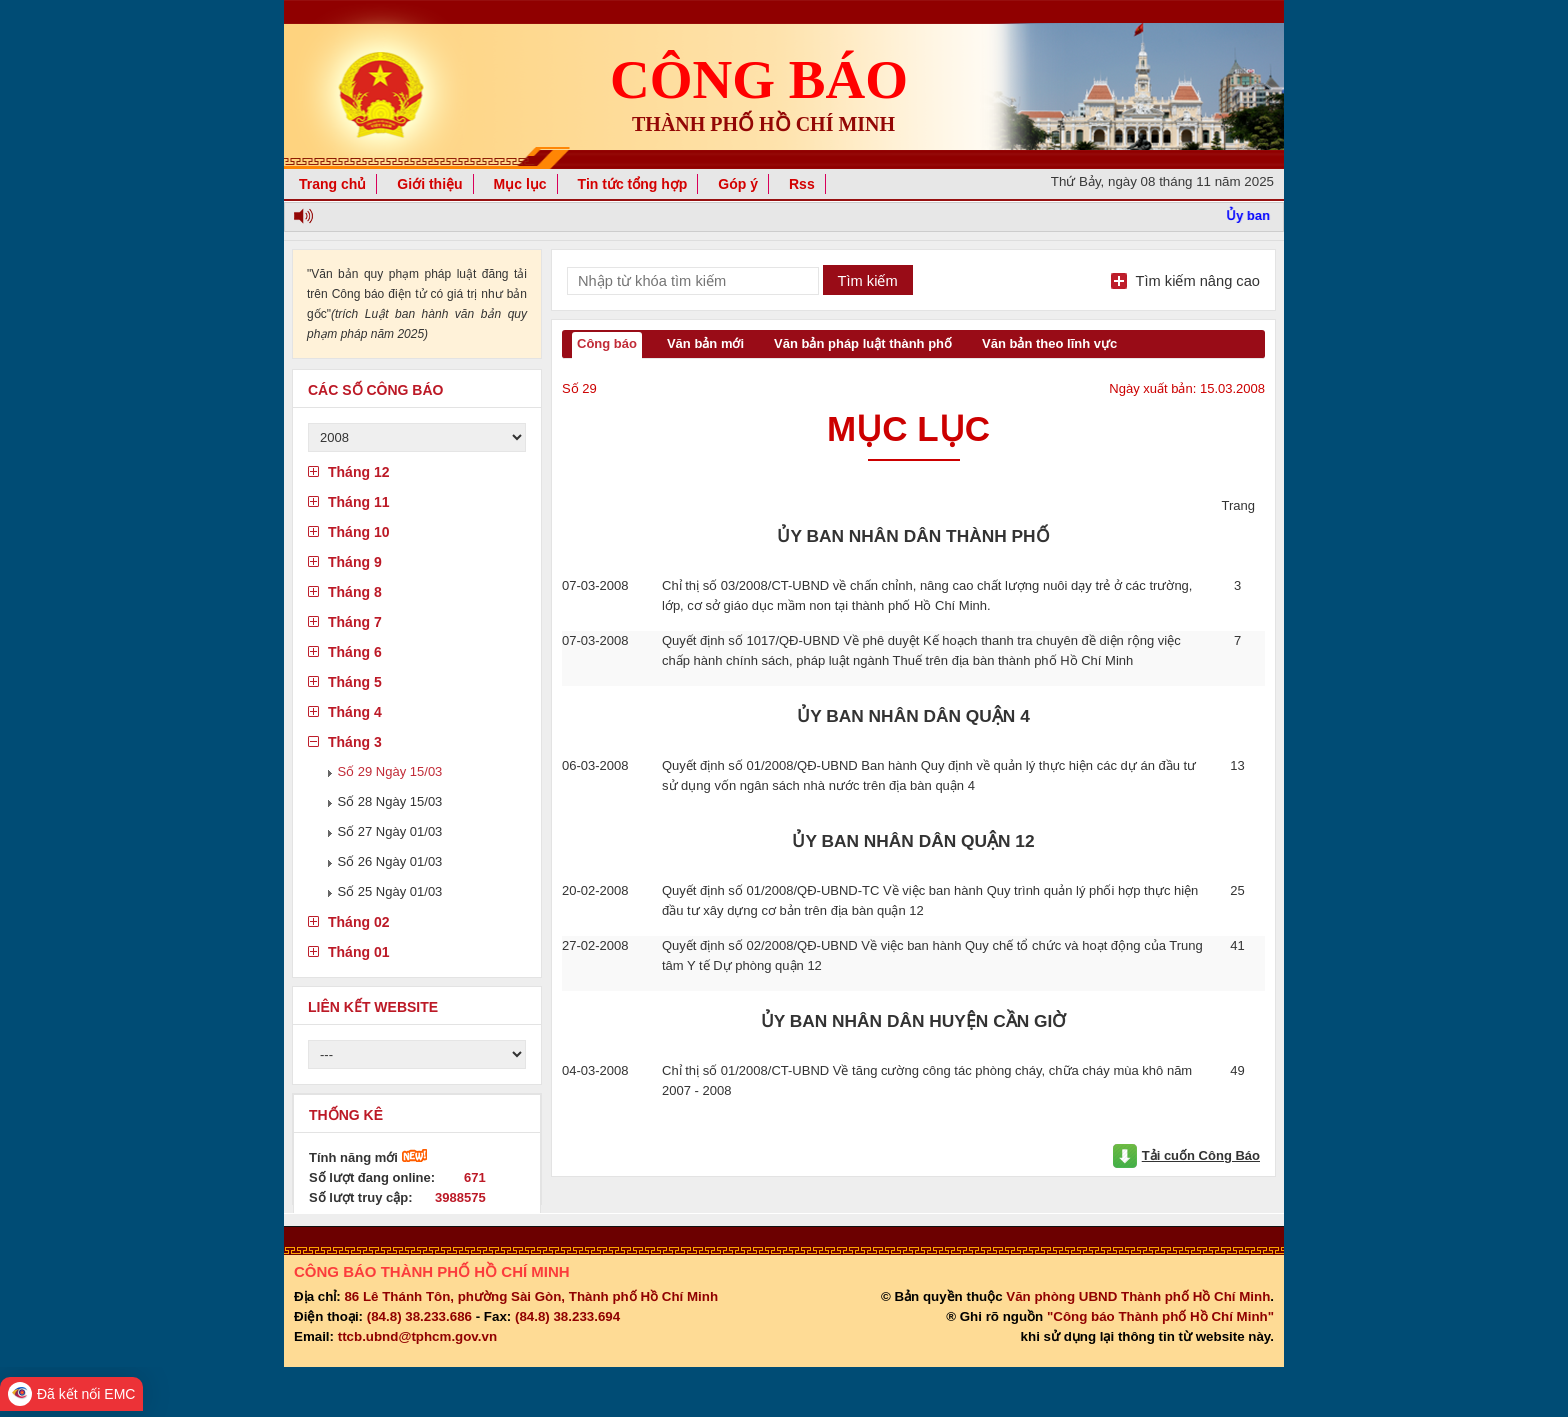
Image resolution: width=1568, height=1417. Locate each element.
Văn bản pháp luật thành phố (863, 343)
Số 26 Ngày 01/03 (390, 861)
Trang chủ (332, 184)
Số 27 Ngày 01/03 (390, 831)
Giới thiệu (429, 184)
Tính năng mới (368, 1157)
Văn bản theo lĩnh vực (1049, 343)
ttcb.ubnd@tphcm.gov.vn (417, 1336)
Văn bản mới (705, 343)
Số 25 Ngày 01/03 (390, 891)
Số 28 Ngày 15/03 (390, 801)
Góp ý (738, 184)
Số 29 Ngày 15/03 (390, 771)
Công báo (607, 343)
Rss (802, 184)
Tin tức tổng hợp (633, 184)
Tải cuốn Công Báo (1201, 1155)
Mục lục (520, 184)
